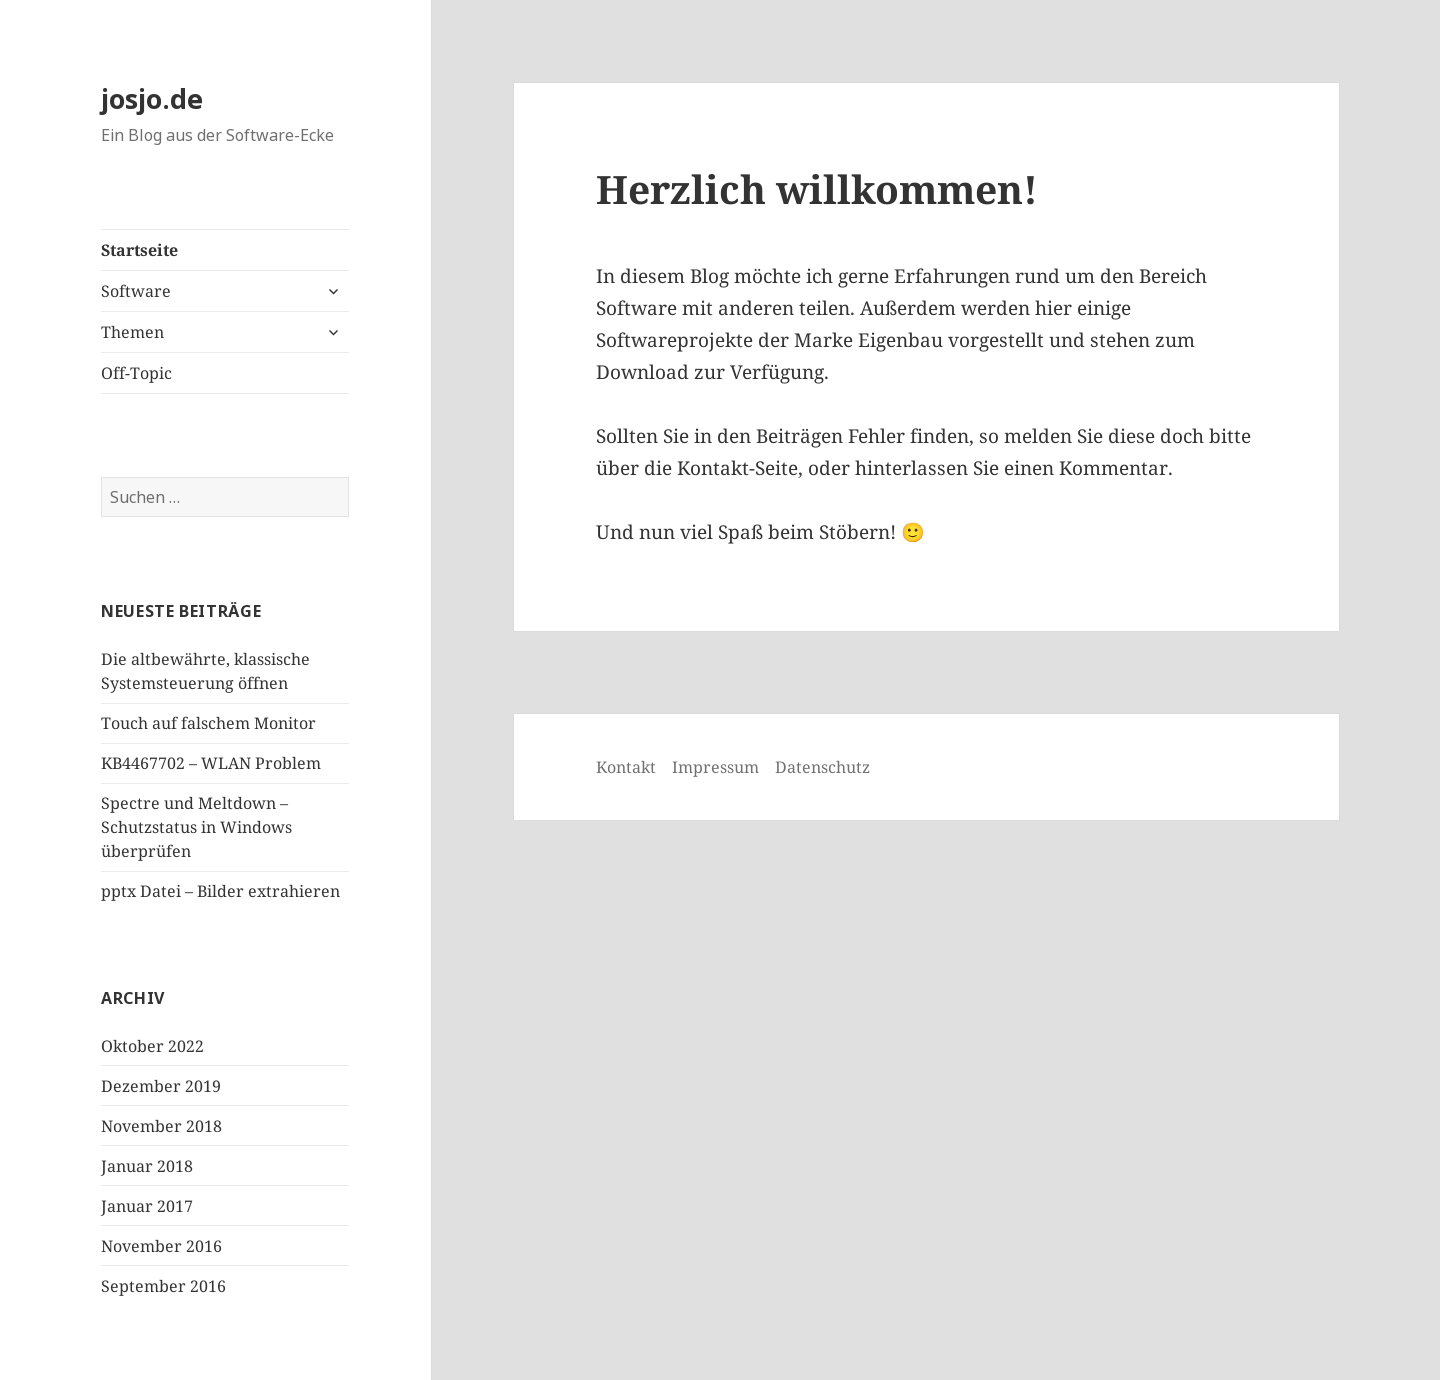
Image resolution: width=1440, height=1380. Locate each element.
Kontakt (626, 767)
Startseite (139, 250)
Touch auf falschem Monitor (208, 723)
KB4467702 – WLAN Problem (211, 763)
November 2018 (161, 1126)
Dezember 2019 (161, 1086)
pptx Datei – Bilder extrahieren (220, 891)
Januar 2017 (147, 1206)
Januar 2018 (147, 1166)
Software (136, 291)
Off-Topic (136, 373)
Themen (132, 332)
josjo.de (152, 98)
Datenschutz (822, 767)
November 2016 (161, 1246)
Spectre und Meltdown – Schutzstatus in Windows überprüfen (196, 827)
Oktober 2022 (152, 1046)
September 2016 (163, 1286)
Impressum (715, 767)
